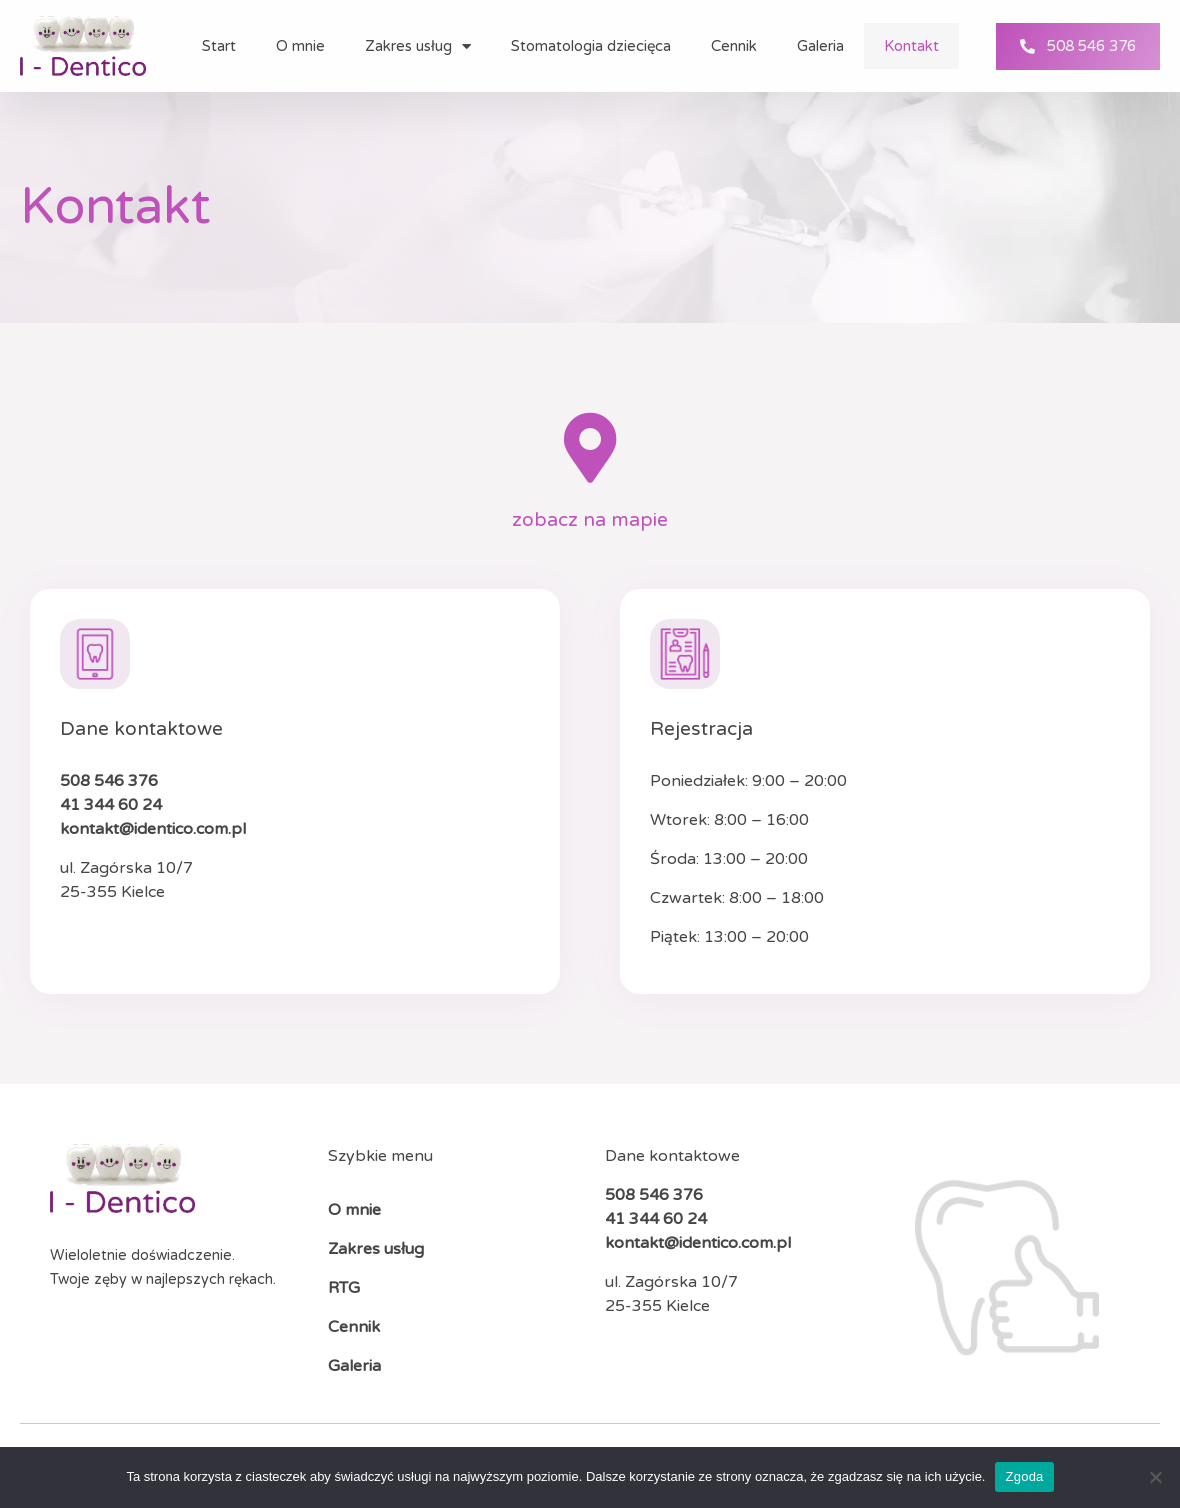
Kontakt (911, 46)
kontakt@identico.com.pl (153, 829)
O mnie (300, 46)
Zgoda (1024, 1476)
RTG (344, 1288)
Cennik (734, 46)
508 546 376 (109, 781)
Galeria (820, 46)
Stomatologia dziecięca (591, 46)
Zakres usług (418, 46)
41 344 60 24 (111, 805)
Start (219, 46)
